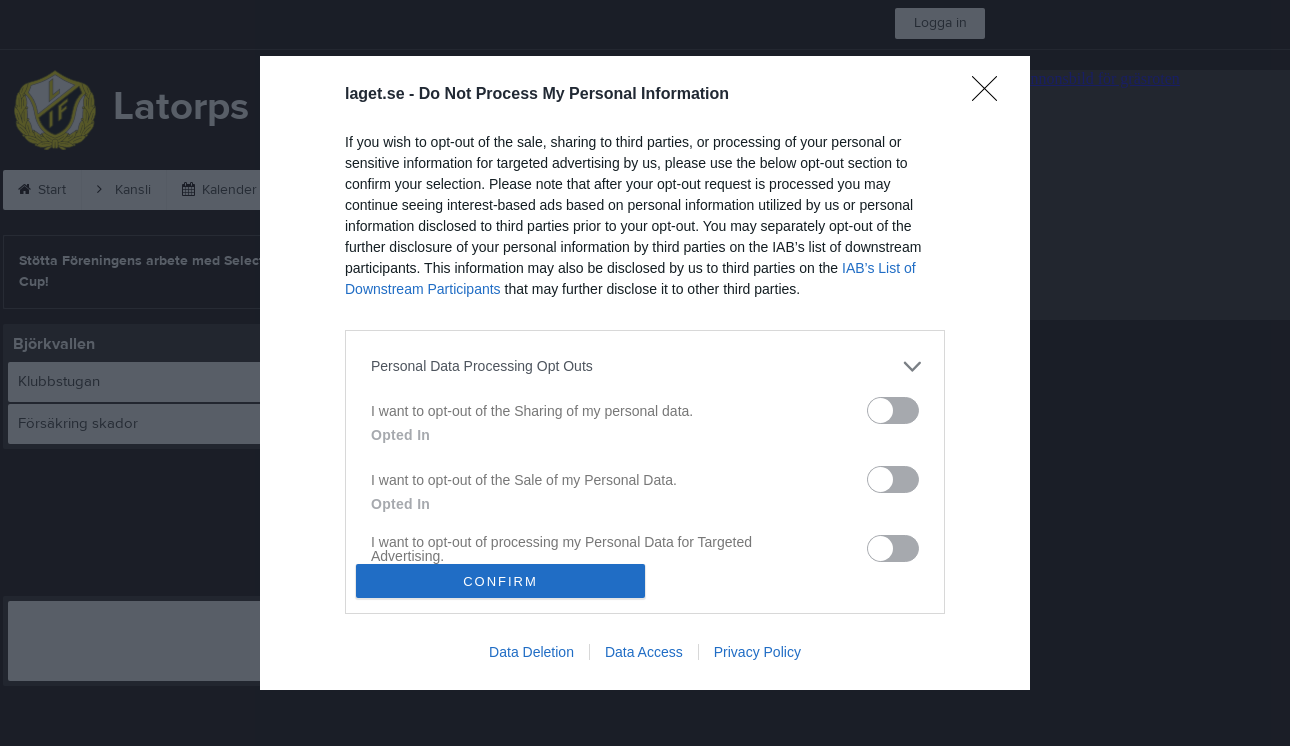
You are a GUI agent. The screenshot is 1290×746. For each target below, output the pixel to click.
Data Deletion (531, 652)
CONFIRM (500, 581)
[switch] (893, 410)
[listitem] (645, 366)
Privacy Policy (757, 652)
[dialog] (645, 373)
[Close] (991, 95)
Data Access (644, 652)
